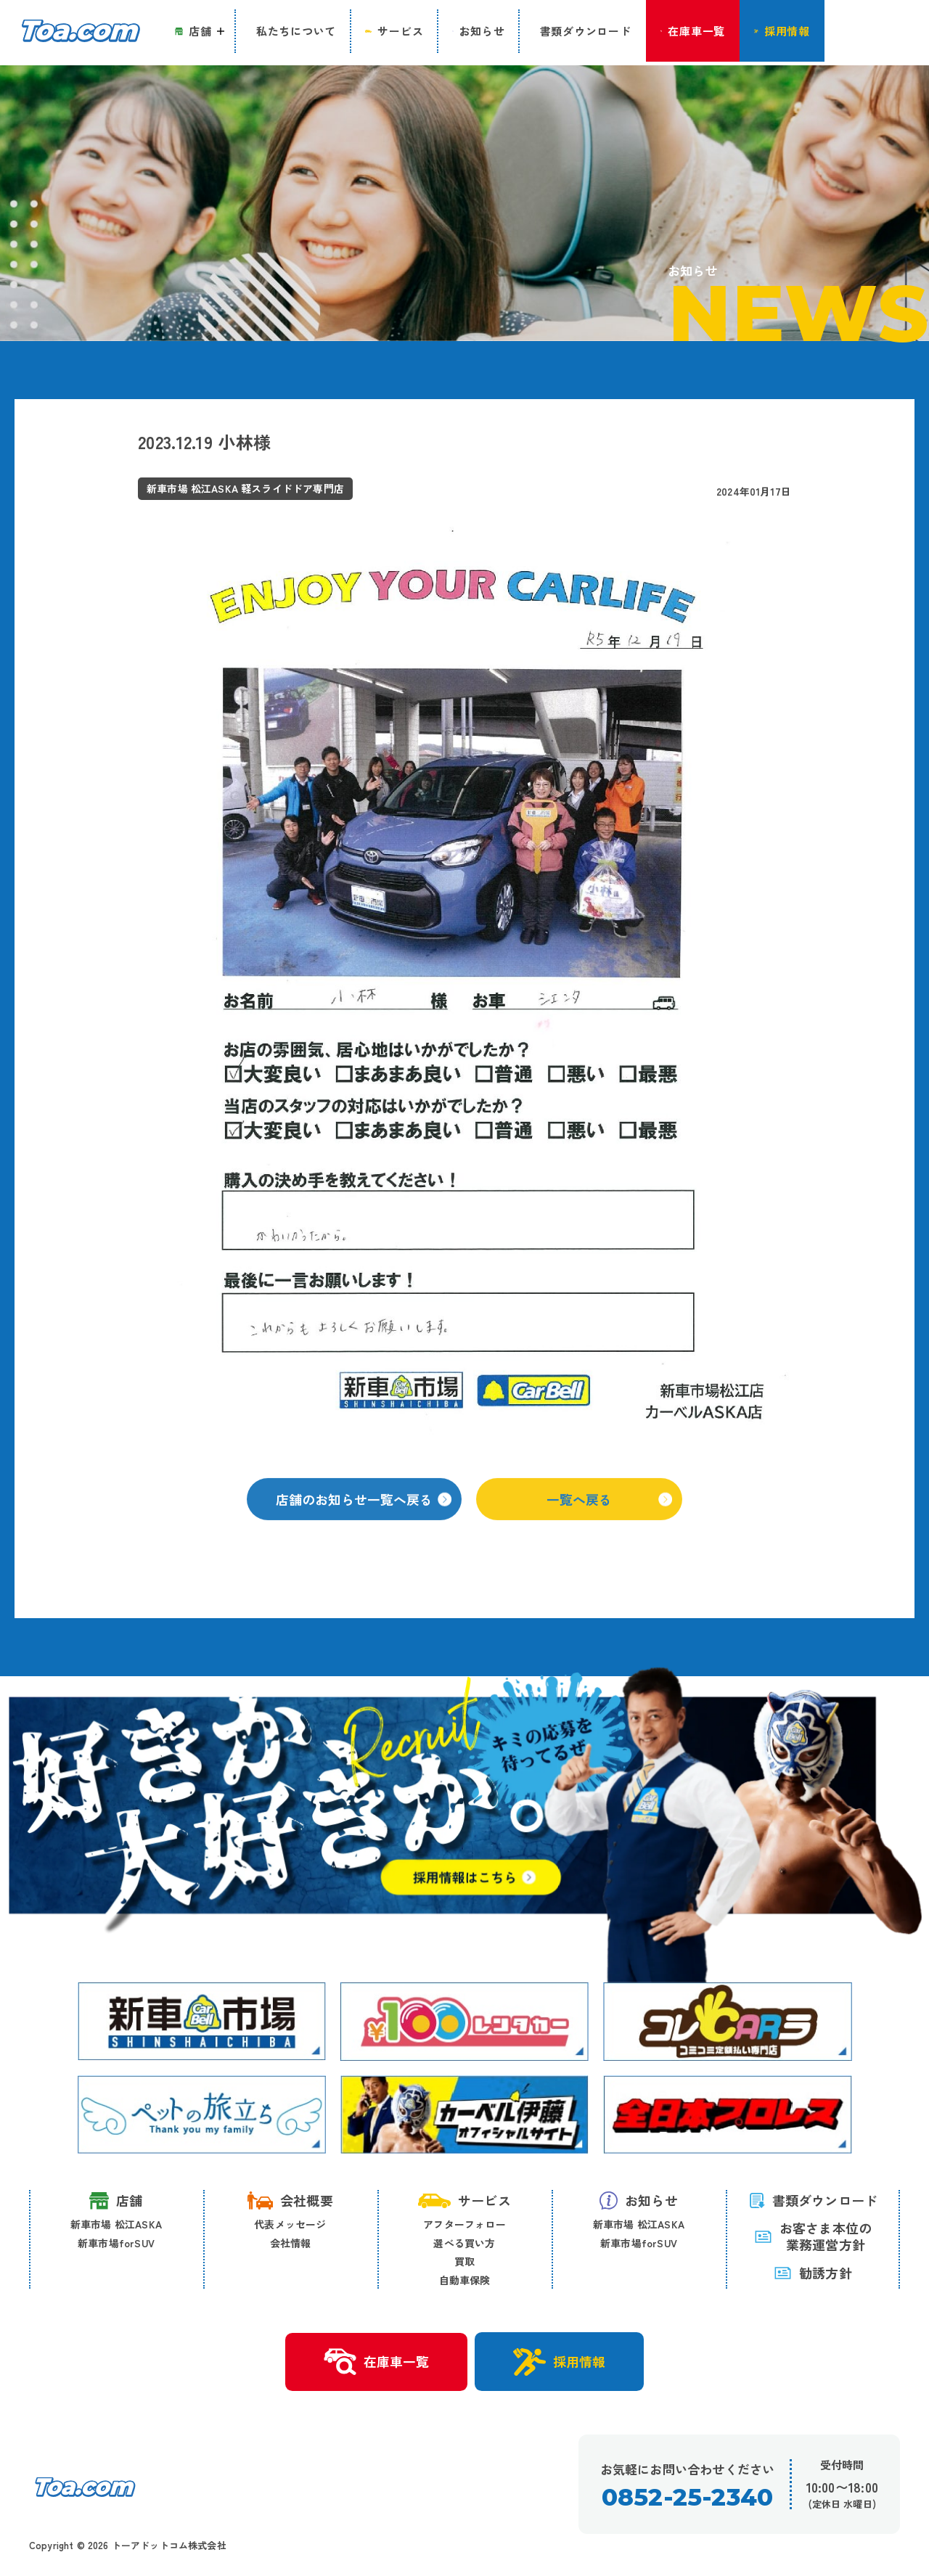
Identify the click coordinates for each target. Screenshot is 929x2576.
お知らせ (638, 2200)
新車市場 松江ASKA (116, 2225)
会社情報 (290, 2243)
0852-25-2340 (687, 2498)
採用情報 (560, 2362)
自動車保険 (465, 2280)
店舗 (115, 2201)
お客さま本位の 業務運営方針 (813, 2237)
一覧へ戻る (609, 1515)
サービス (464, 2200)
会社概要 (290, 2200)
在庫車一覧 (375, 2362)
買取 (464, 2262)
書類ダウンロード (813, 2200)
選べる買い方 (464, 2243)
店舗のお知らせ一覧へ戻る (363, 1515)
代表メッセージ (290, 2225)
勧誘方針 (813, 2272)
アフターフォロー (464, 2225)
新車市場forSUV (116, 2243)
